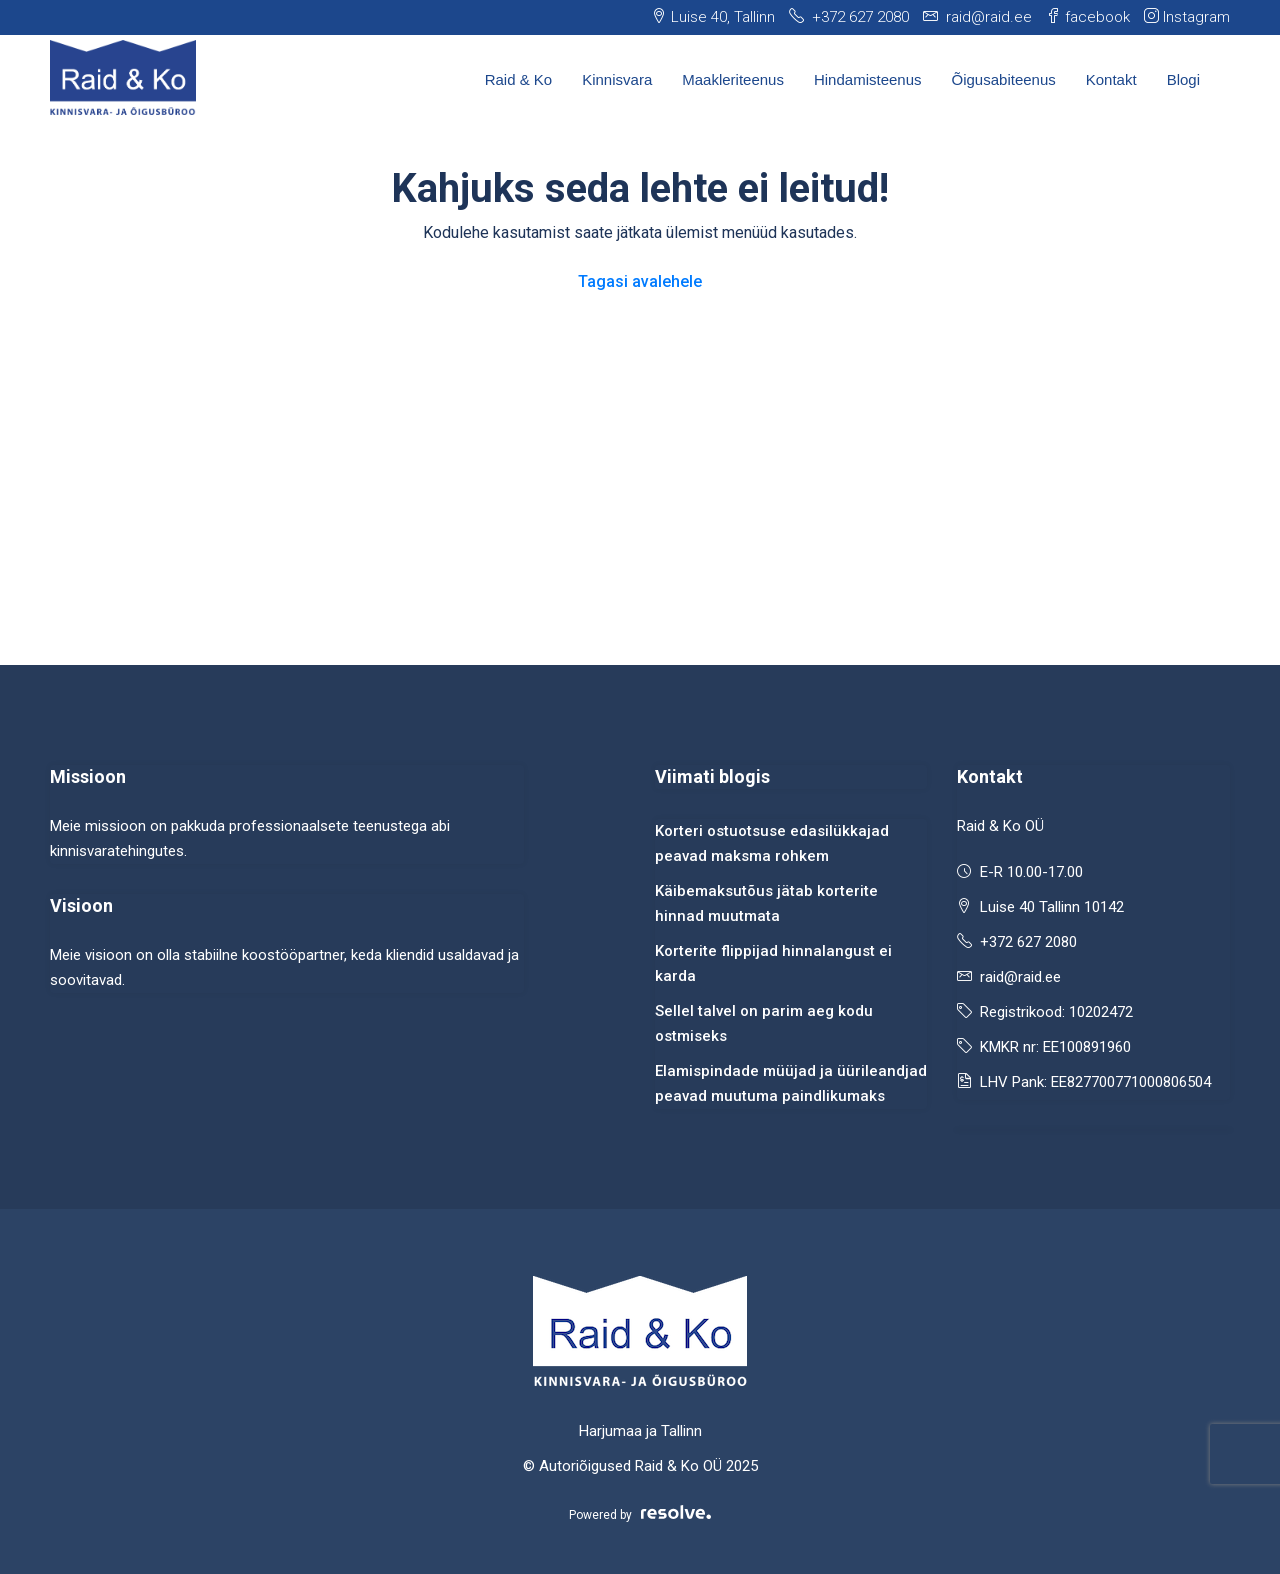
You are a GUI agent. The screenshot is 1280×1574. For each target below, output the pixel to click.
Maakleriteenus (733, 79)
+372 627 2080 (1028, 942)
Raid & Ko (519, 79)
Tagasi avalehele (640, 281)
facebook (1088, 17)
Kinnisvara (617, 79)
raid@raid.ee (1020, 977)
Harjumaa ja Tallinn (640, 1431)
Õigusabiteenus (1004, 79)
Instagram (1187, 17)
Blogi (1183, 79)
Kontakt (1111, 79)
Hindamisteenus (868, 79)
